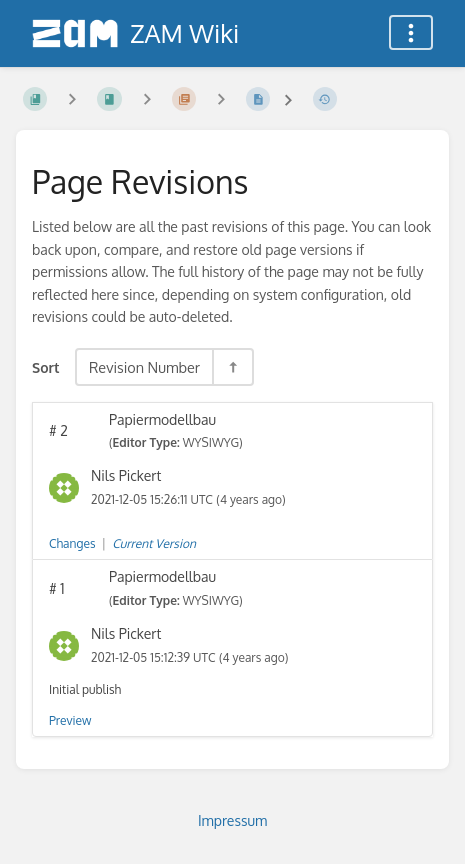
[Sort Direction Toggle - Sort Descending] (232, 367)
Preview (70, 720)
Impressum (232, 820)
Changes (72, 543)
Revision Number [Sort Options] (144, 367)
